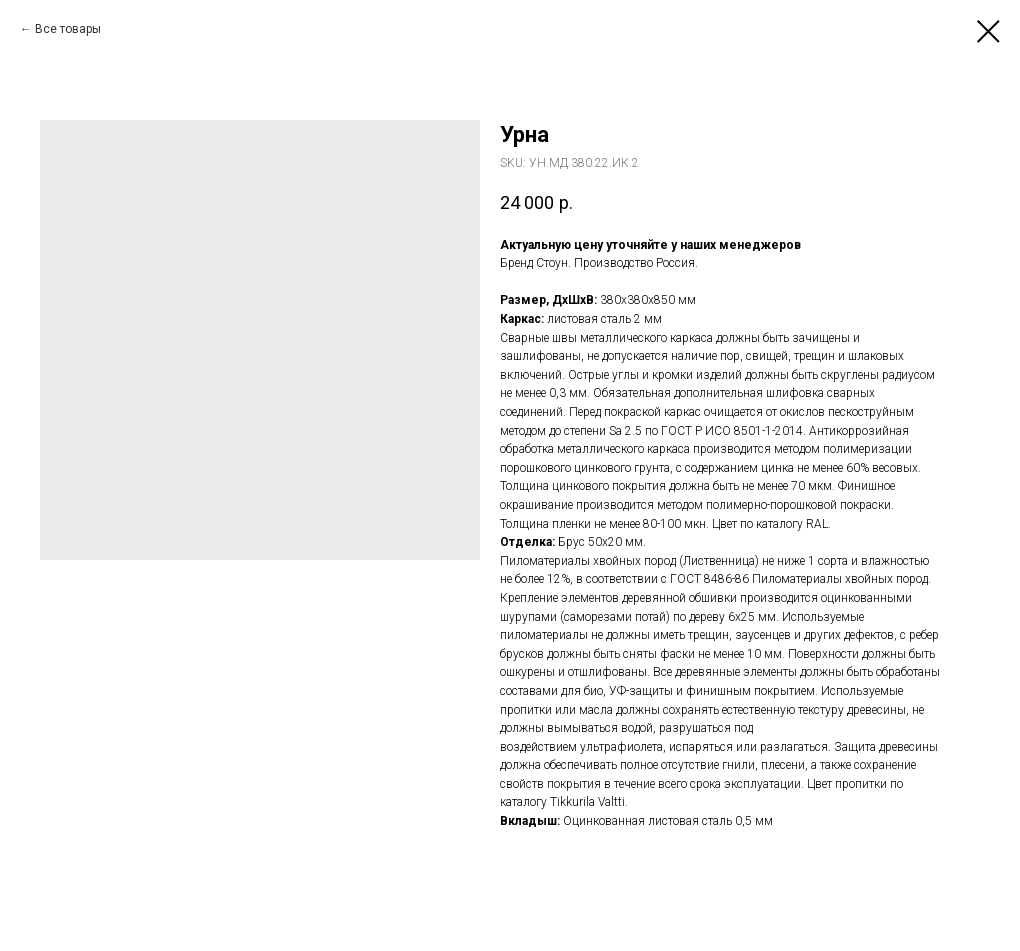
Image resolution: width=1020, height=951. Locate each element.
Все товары (68, 29)
